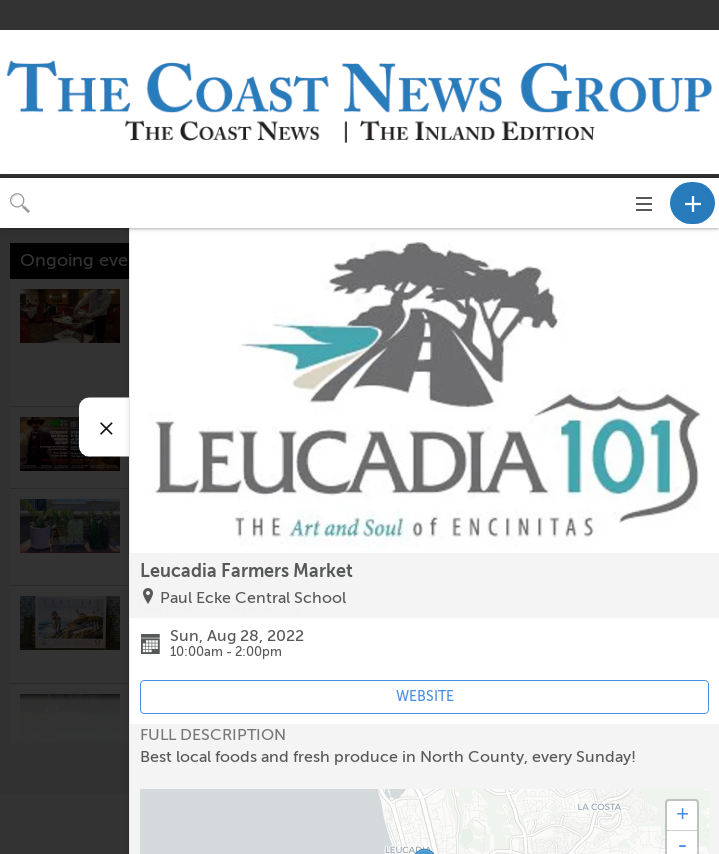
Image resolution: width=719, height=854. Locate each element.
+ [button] (682, 816)
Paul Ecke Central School (253, 598)
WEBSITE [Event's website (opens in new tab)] (425, 696)
